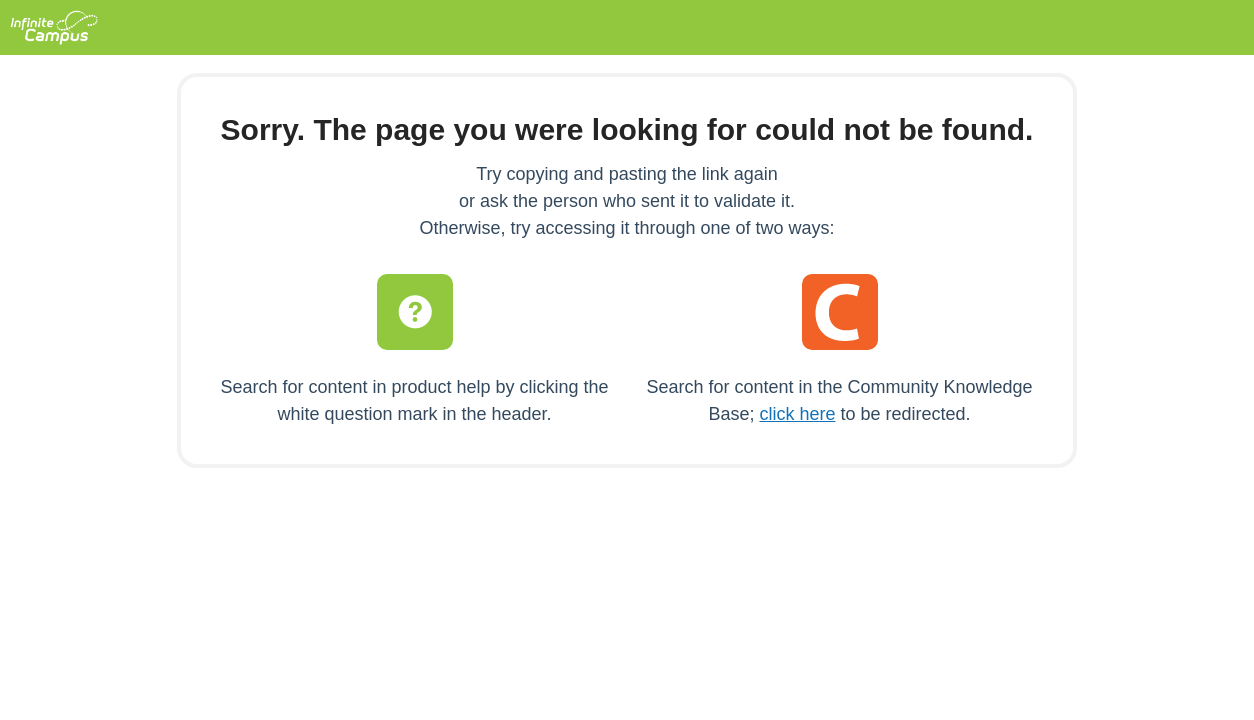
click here (797, 414)
